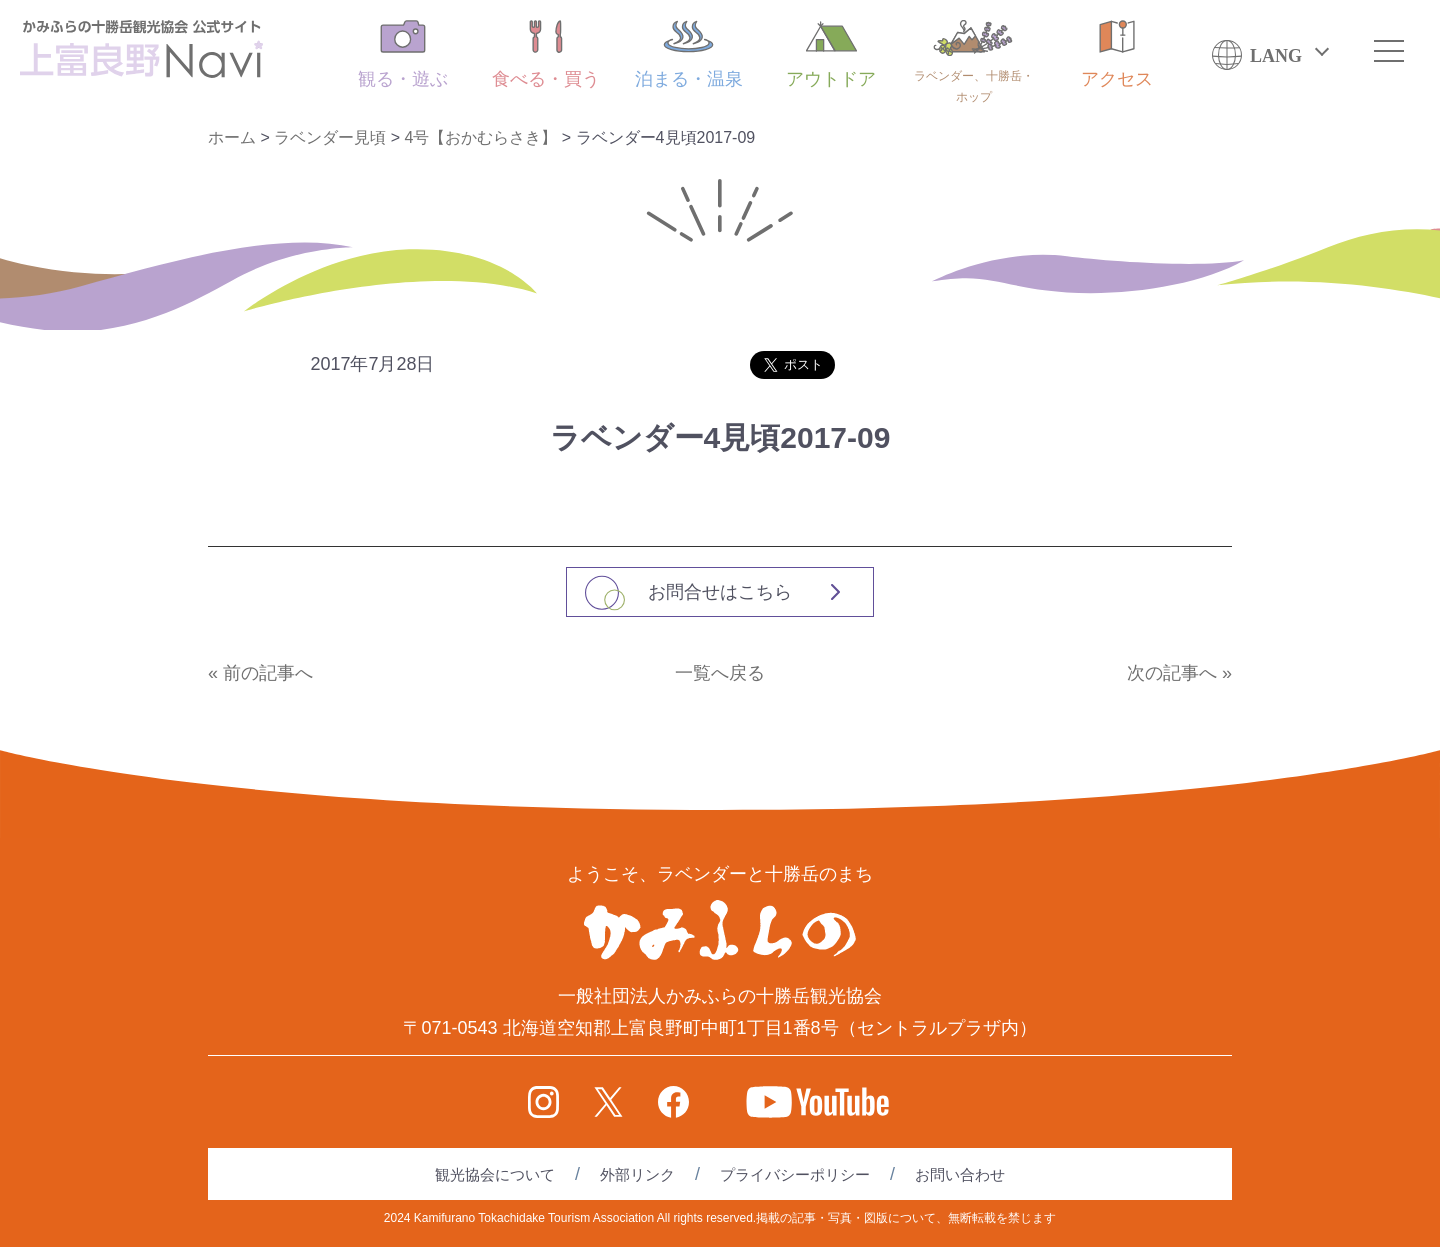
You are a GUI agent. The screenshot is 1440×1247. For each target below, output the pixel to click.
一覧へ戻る (720, 673)
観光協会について (495, 1174)
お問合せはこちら (720, 592)
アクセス (1117, 54)
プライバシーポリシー (795, 1174)
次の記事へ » (1179, 673)
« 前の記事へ (260, 673)
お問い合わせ (960, 1174)
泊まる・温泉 (689, 54)
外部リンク (637, 1174)
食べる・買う (546, 54)
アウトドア (831, 54)
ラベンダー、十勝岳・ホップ (974, 62)
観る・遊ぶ (403, 54)
